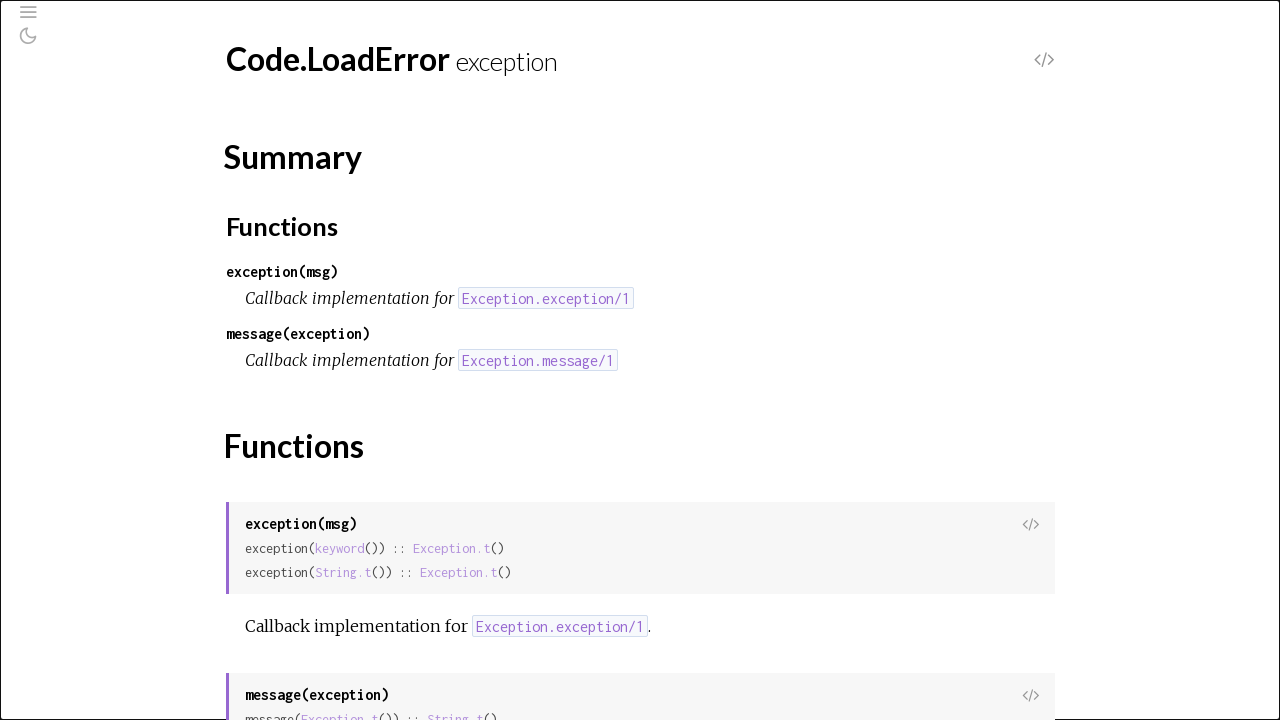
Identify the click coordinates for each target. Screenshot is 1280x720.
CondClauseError (109, 440)
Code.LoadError (104, 302)
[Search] (136, 110)
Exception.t (601, 548)
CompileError (94, 413)
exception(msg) (432, 271)
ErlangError (87, 521)
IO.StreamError (101, 656)
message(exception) (448, 333)
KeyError (80, 710)
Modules (83, 188)
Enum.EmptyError (106, 467)
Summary (104, 358)
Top (86, 336)
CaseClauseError (108, 275)
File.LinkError (93, 602)
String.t (493, 572)
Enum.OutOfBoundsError (133, 494)
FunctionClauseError (119, 629)
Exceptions (92, 215)
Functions (107, 380)
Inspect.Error (93, 683)
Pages (71, 161)
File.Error (80, 575)
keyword (489, 548)
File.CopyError (97, 548)
